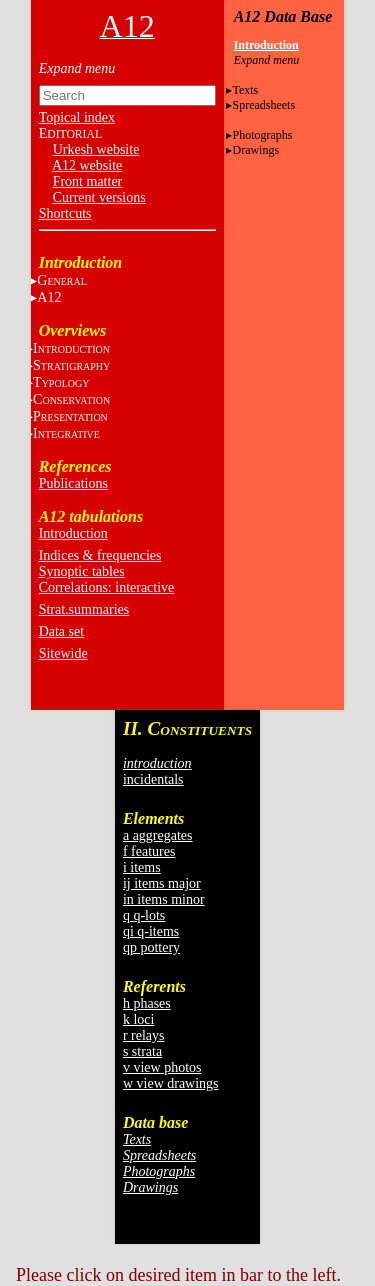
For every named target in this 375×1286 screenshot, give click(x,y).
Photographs (262, 135)
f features (149, 851)
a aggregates (158, 835)
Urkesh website (96, 149)
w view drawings (171, 1083)
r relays (144, 1035)
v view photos (162, 1067)
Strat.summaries (84, 609)
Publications (73, 483)
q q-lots (144, 915)
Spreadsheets (263, 105)
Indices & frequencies (100, 555)
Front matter (88, 181)
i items (142, 867)
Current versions (99, 197)
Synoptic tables (82, 571)
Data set (61, 631)
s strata (142, 1051)
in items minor (164, 899)
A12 (49, 297)
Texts (245, 90)
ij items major (162, 883)
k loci (139, 1019)
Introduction (73, 533)
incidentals (153, 779)
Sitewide (63, 653)
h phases (147, 1003)
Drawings (255, 150)
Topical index (77, 117)
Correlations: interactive (107, 587)
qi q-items (151, 931)
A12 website (87, 165)
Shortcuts (65, 213)
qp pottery (151, 947)
